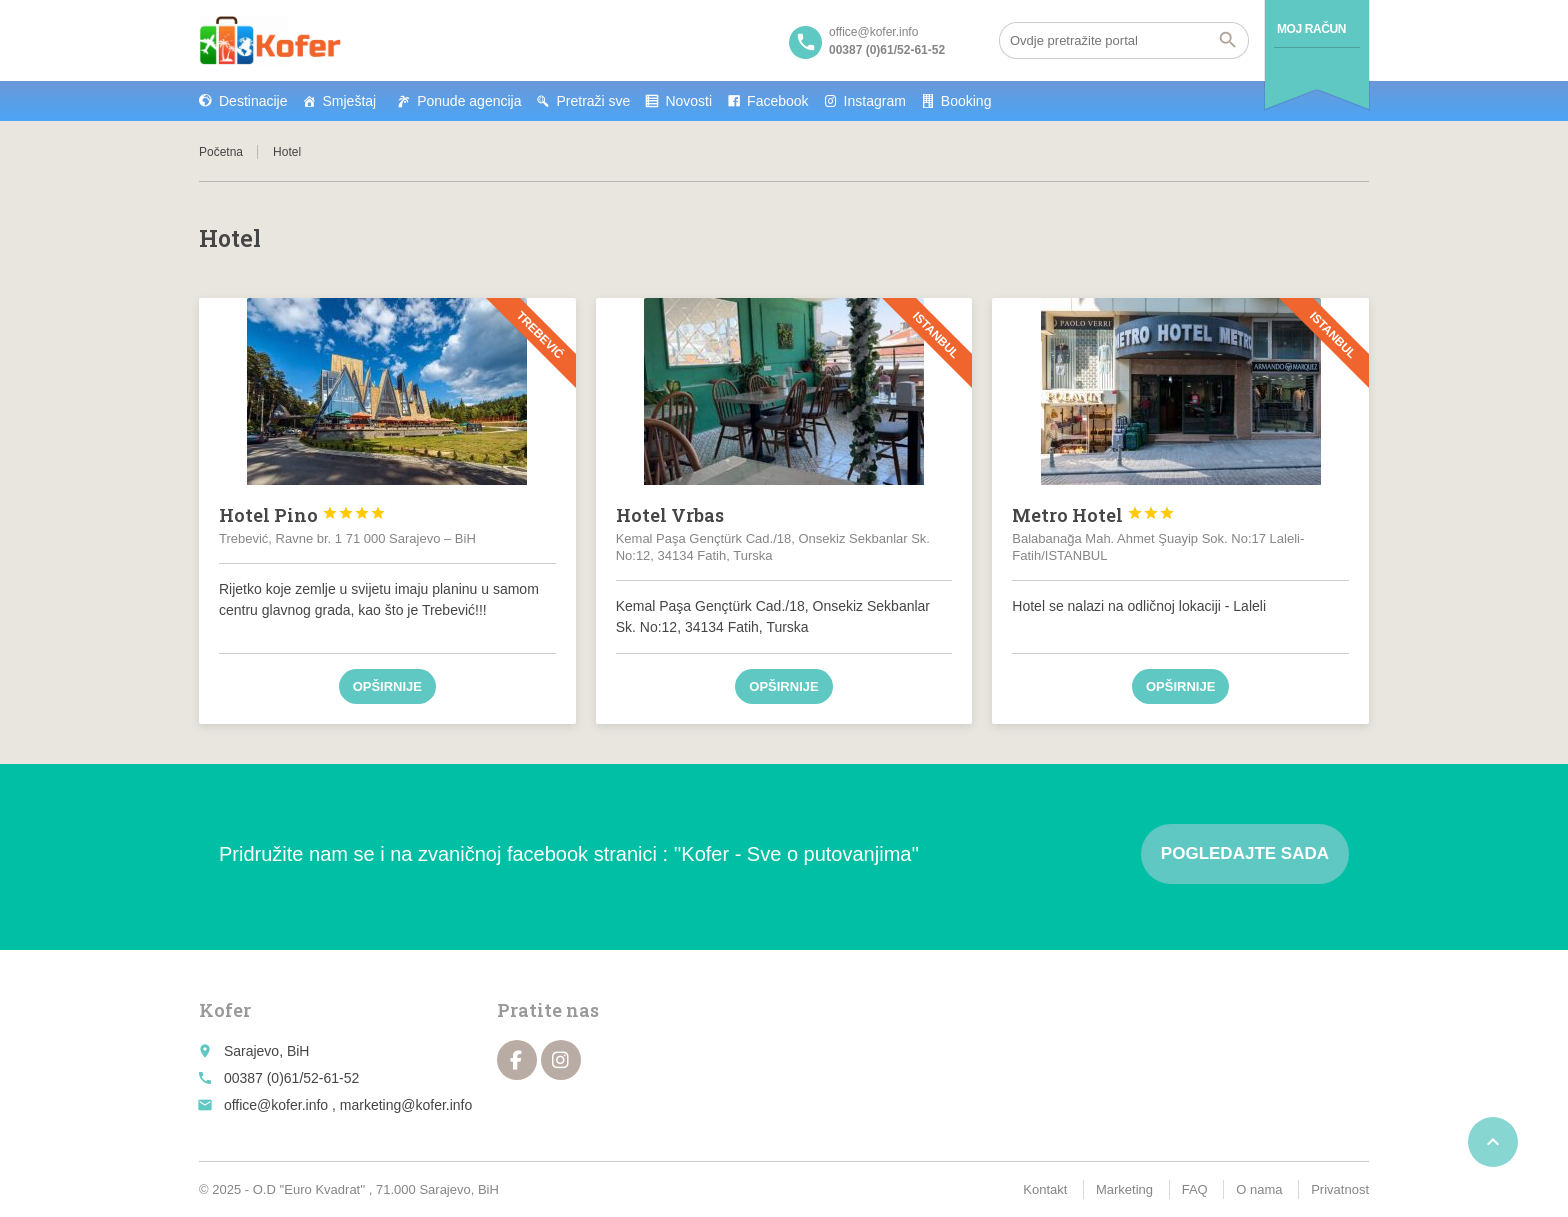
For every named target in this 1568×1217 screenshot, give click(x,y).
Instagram (875, 101)
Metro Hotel (1093, 515)
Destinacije (253, 101)
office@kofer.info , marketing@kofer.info (348, 1105)
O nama (1259, 1189)
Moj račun (1311, 29)
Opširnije (387, 686)
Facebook (777, 101)
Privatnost (1340, 1189)
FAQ (1195, 1189)
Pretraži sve (593, 101)
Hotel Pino (302, 515)
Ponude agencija (469, 101)
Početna (221, 152)
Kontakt (1045, 1189)
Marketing (1124, 1189)
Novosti (688, 101)
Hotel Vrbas (670, 515)
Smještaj (349, 101)
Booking (966, 101)
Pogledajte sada (1245, 853)
